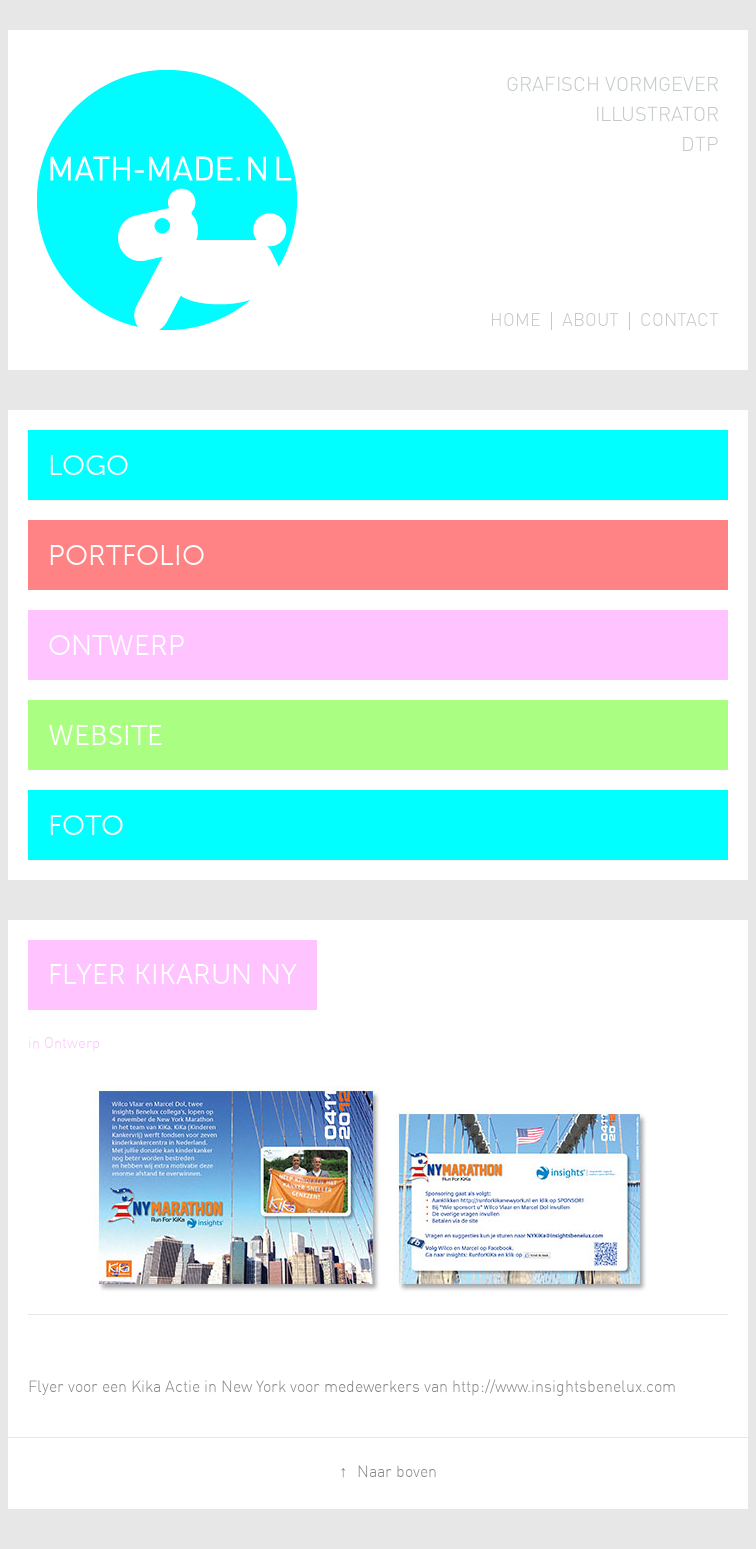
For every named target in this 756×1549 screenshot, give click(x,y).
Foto (86, 825)
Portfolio (126, 555)
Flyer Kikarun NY (172, 974)
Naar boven (397, 1472)
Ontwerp (116, 645)
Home (515, 321)
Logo (88, 465)
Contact (679, 321)
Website (105, 735)
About (590, 321)
